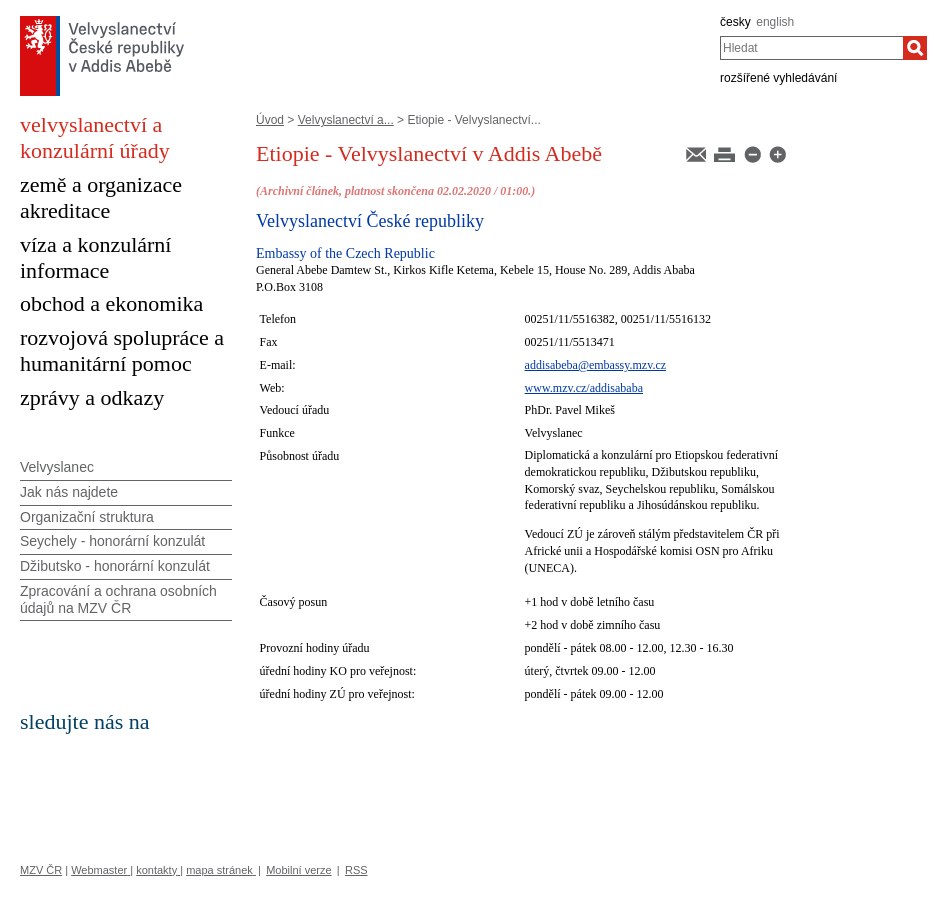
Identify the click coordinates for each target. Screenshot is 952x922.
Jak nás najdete (69, 492)
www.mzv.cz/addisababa (584, 388)
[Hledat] (915, 48)
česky (735, 22)
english (775, 22)
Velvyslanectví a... (346, 120)
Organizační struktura (87, 517)
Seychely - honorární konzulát (112, 541)
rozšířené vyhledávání (778, 78)
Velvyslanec (57, 467)
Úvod (270, 120)
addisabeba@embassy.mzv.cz (595, 365)
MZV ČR (41, 870)
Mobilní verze (298, 870)
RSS (356, 870)
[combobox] (811, 48)
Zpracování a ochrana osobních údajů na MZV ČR (118, 599)
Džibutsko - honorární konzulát (115, 566)
